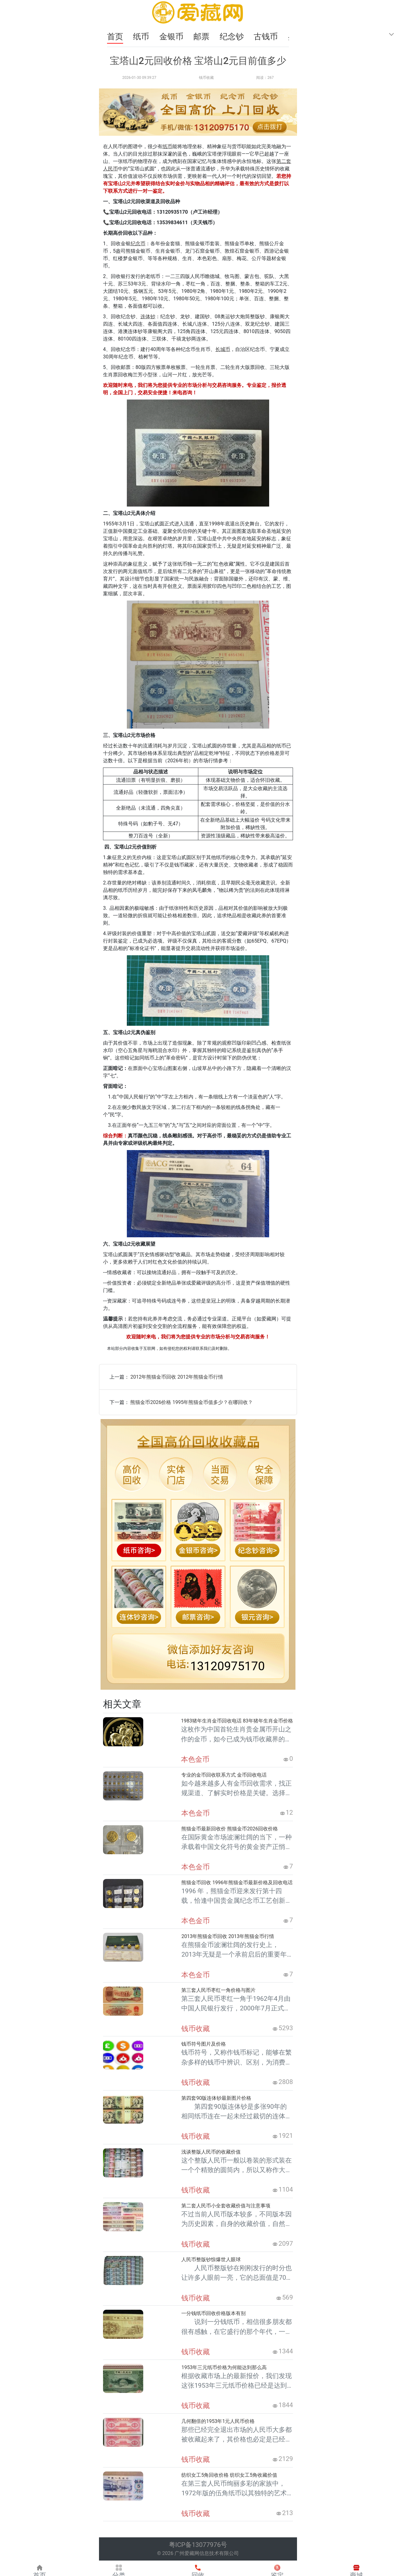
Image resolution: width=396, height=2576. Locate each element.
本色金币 (195, 1759)
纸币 (142, 36)
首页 (115, 36)
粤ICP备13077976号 (198, 2544)
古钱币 (267, 36)
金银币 (172, 36)
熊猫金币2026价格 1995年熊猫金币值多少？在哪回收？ (191, 1402)
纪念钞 (233, 36)
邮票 (202, 36)
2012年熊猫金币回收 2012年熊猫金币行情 (176, 1377)
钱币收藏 (206, 77)
